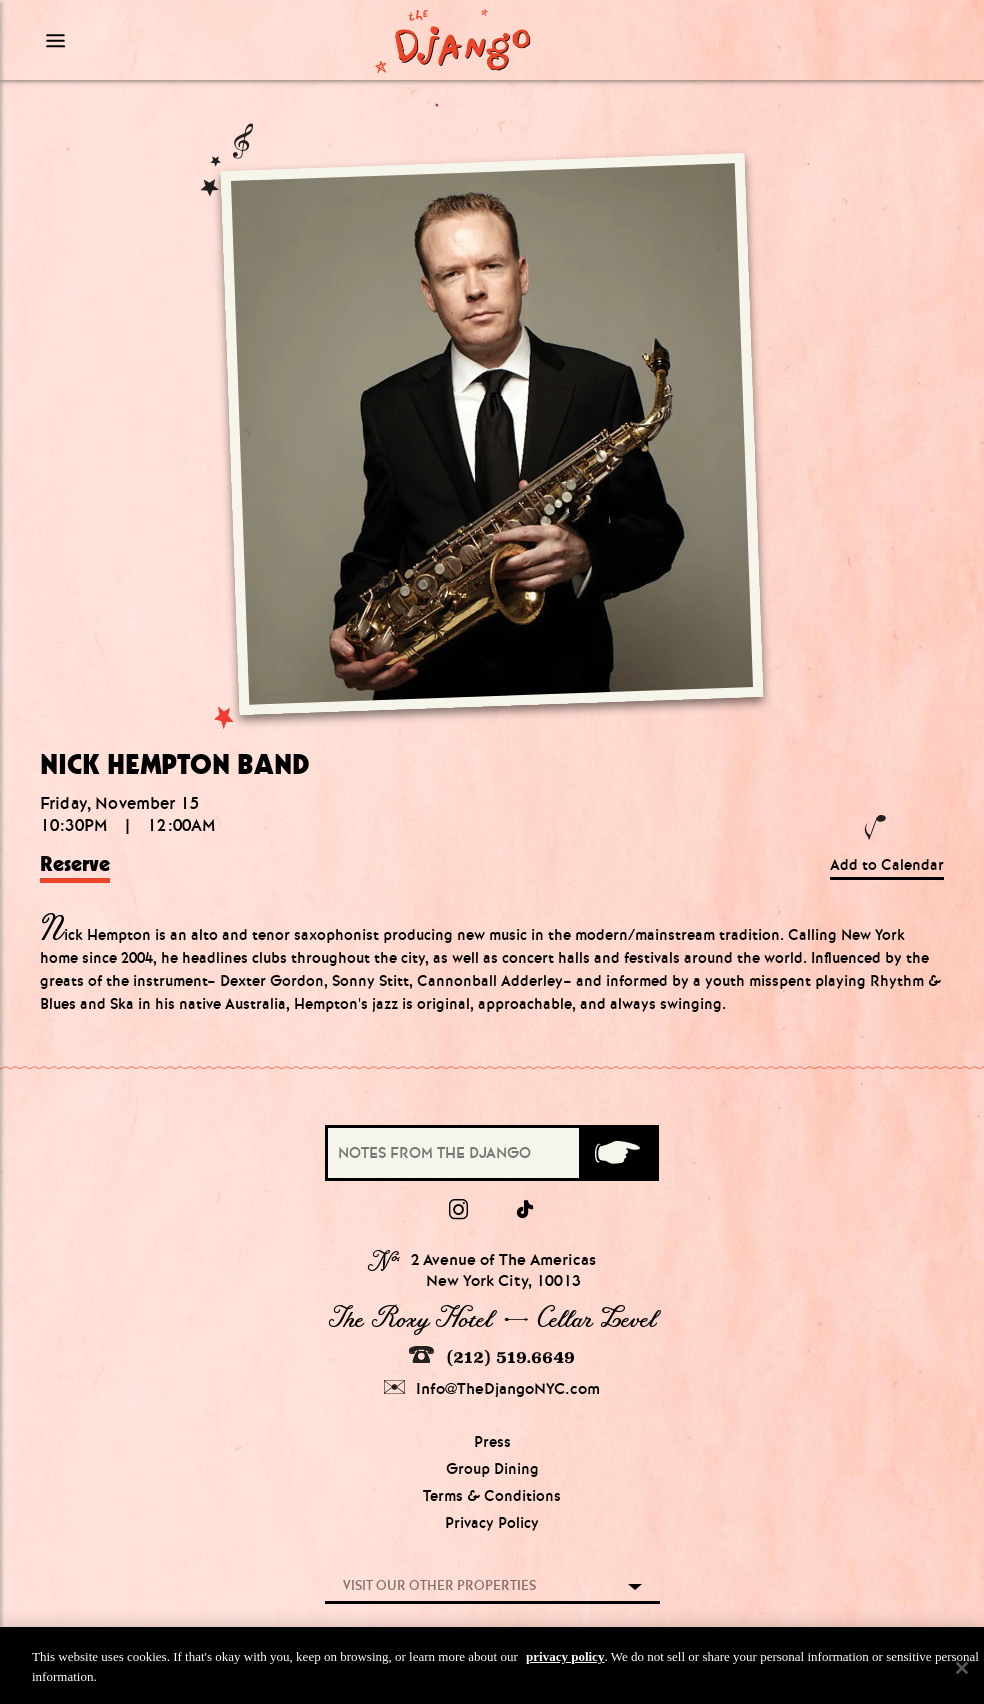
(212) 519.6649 (492, 1356)
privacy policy (565, 1661)
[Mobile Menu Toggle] (153, 40)
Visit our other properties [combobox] (439, 1585)
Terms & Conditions (492, 1496)
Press (492, 1442)
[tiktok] (526, 1210)
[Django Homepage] (453, 40)
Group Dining (492, 1469)
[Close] (962, 1673)
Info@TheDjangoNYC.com (492, 1388)
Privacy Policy (492, 1523)
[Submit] (617, 1153)
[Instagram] (458, 1210)
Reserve (75, 864)
